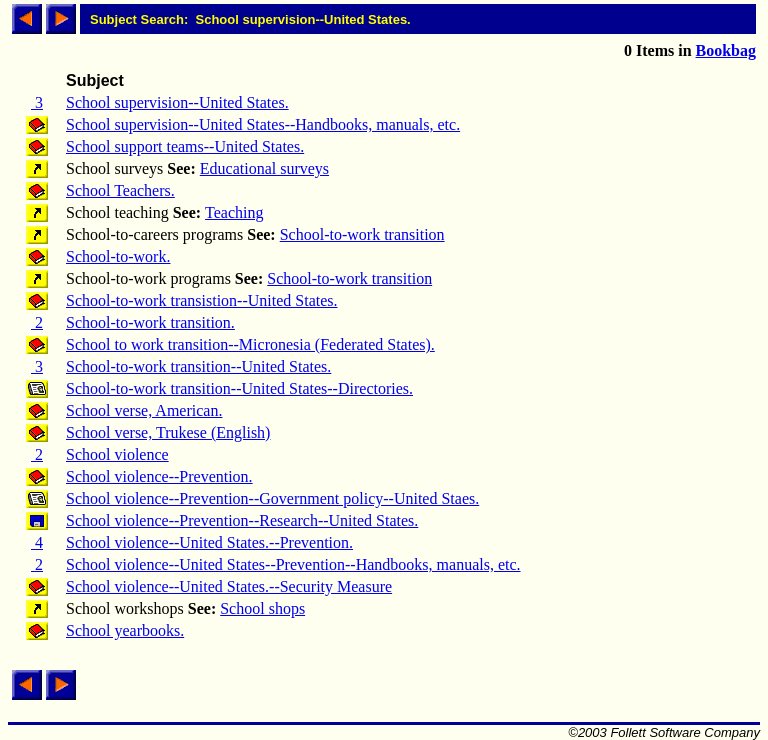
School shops (262, 608)
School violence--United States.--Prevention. (209, 542)
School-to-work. (118, 256)
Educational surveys (264, 168)
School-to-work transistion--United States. (202, 300)
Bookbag (726, 50)
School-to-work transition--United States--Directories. (239, 388)
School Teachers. (120, 190)
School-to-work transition (362, 234)
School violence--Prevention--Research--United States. (242, 520)
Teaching (234, 212)
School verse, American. (144, 410)
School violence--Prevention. (159, 476)
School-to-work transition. (150, 322)
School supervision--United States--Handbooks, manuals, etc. (263, 124)
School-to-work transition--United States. (198, 366)
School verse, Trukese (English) (168, 432)
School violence (117, 454)
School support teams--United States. (185, 146)
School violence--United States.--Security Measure (229, 586)
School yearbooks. (125, 630)
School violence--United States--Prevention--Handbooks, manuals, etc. (293, 564)
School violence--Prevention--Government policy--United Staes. (272, 498)
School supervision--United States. (177, 102)
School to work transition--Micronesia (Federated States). (250, 344)
